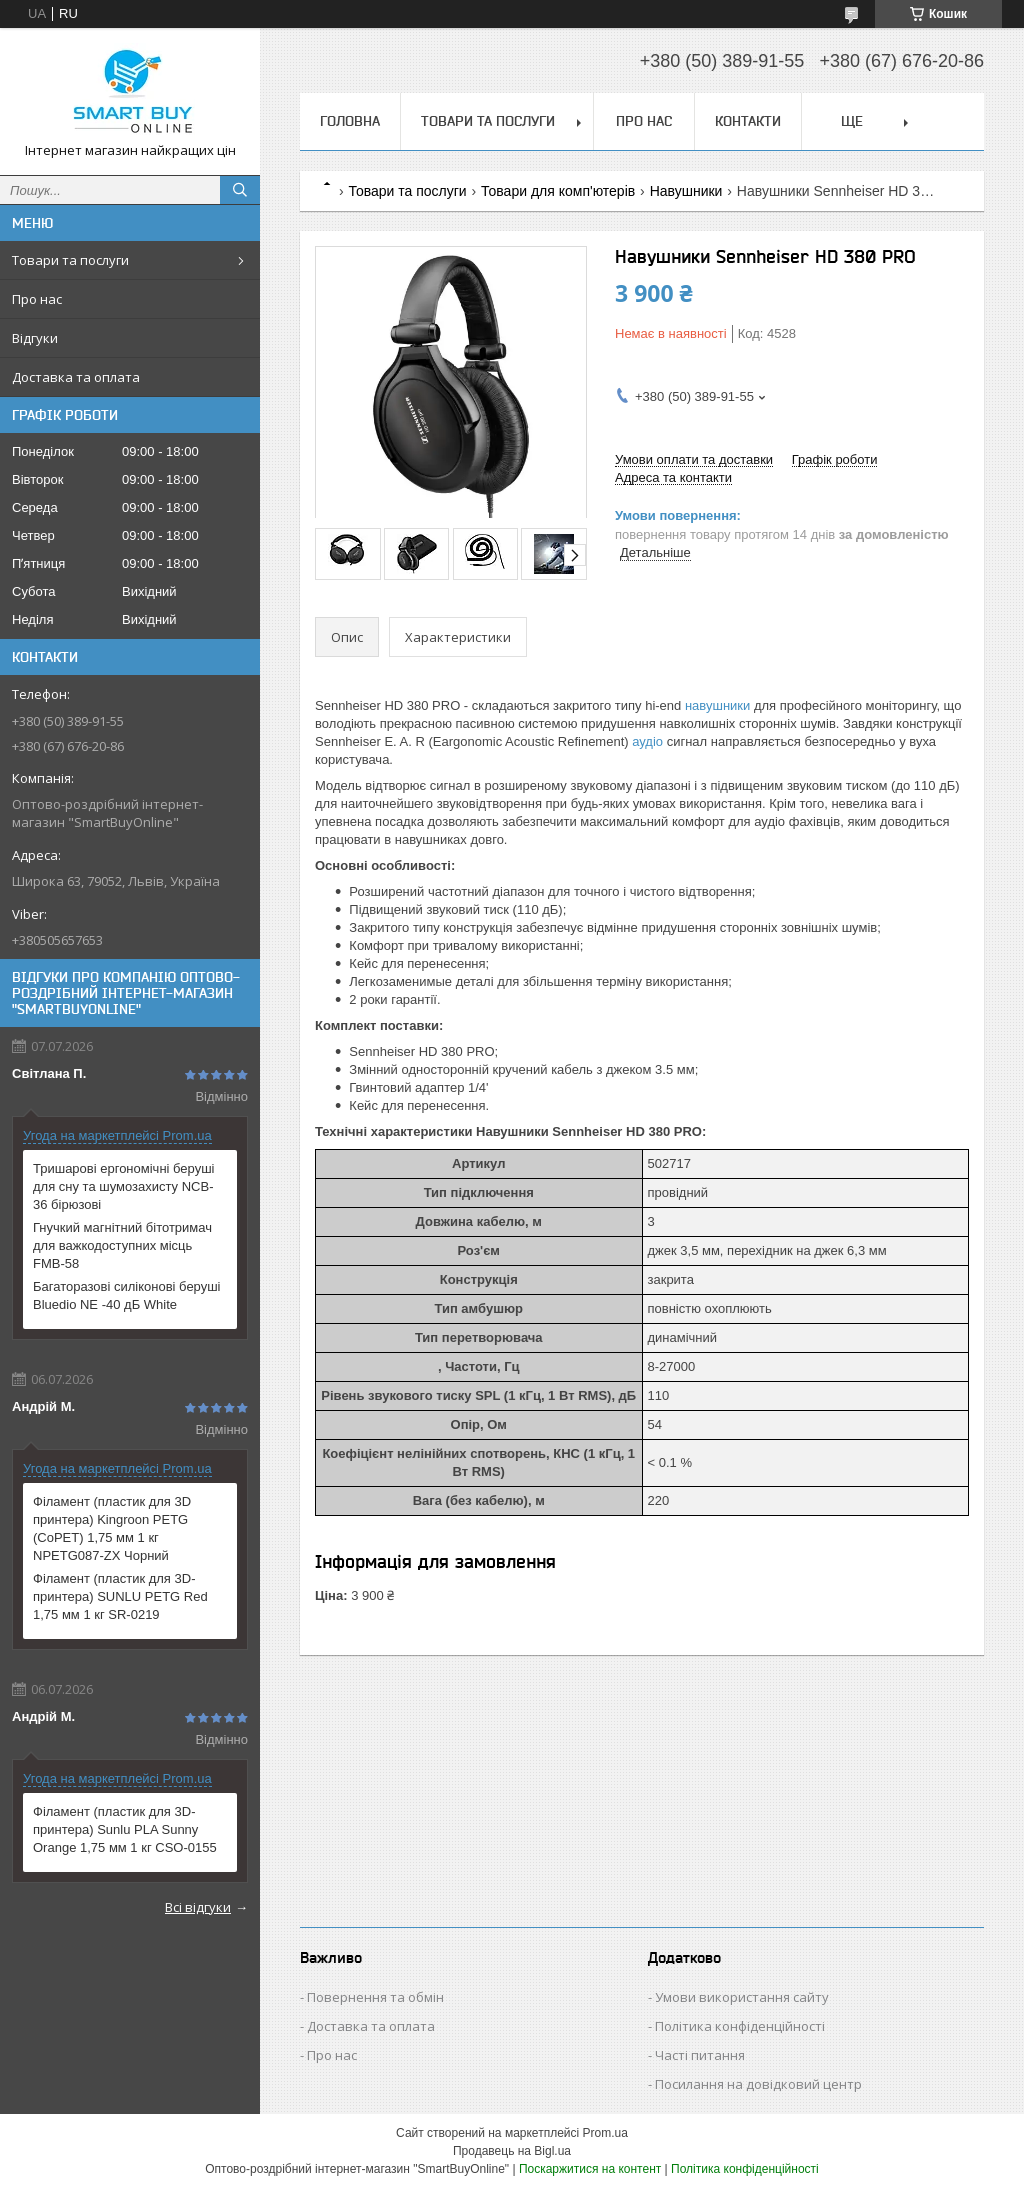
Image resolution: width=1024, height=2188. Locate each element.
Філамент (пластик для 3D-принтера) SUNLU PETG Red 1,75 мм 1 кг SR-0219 (120, 1596)
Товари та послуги (70, 260)
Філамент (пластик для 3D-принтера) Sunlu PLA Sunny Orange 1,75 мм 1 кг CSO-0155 (125, 1829)
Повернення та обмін (375, 1997)
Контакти (748, 121)
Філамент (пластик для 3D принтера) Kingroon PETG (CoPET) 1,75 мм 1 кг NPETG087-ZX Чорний (112, 1528)
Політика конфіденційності (740, 2026)
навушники (717, 705)
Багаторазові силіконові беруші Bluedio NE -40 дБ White (127, 1295)
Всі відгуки (198, 1907)
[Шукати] (240, 190)
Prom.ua (605, 2133)
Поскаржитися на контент (590, 2169)
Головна (350, 121)
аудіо (647, 741)
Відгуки (35, 338)
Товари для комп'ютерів (558, 191)
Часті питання (700, 2055)
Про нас (37, 299)
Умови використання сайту (742, 1997)
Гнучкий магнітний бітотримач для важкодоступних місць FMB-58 (122, 1245)
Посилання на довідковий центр (758, 2084)
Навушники (686, 191)
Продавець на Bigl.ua (512, 2151)
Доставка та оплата (76, 377)
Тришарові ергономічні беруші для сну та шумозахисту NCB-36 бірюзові (124, 1186)
